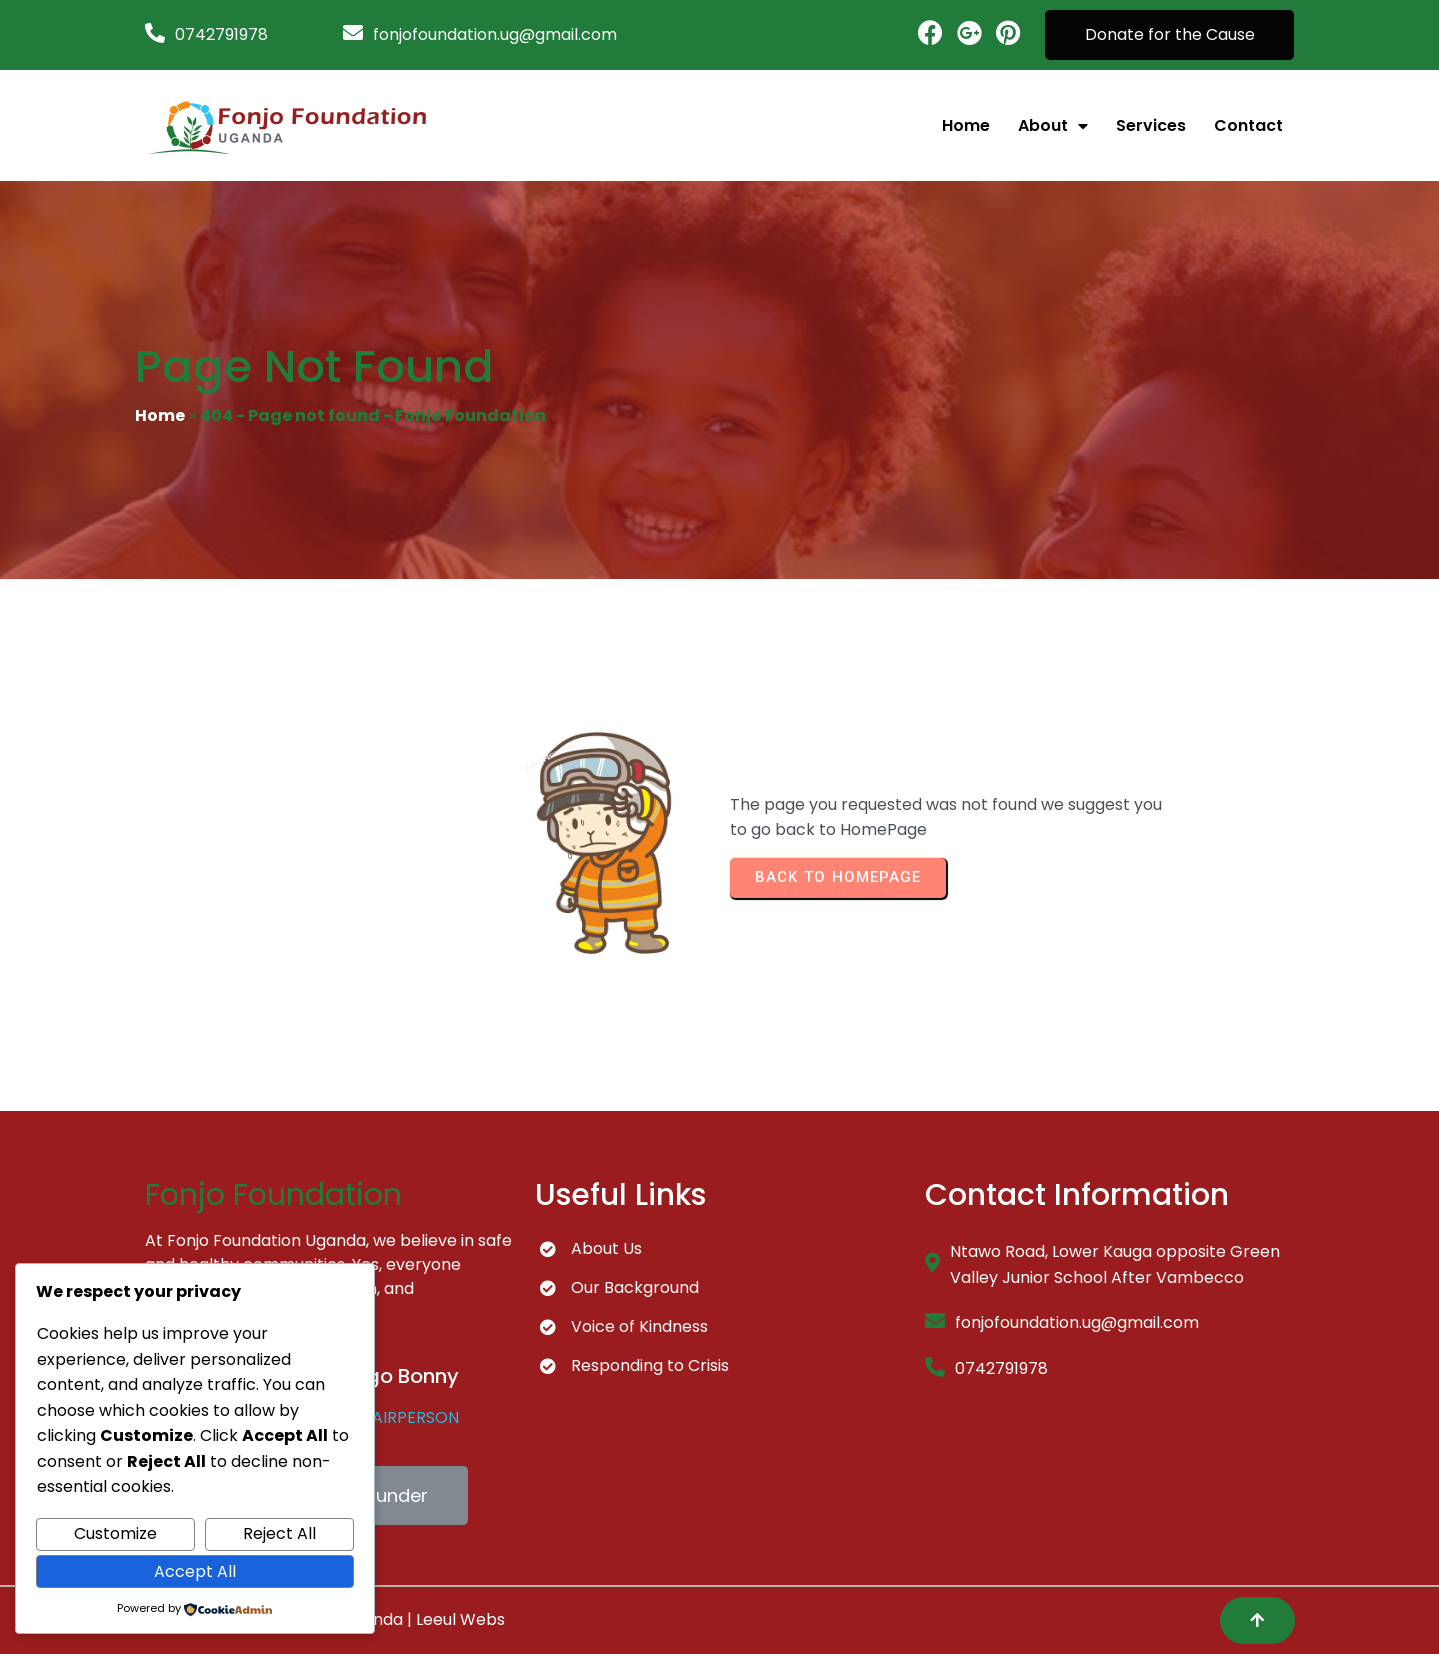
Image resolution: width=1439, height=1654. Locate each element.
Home (160, 415)
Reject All (279, 1533)
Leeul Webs (460, 1619)
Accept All (195, 1571)
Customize (115, 1533)
